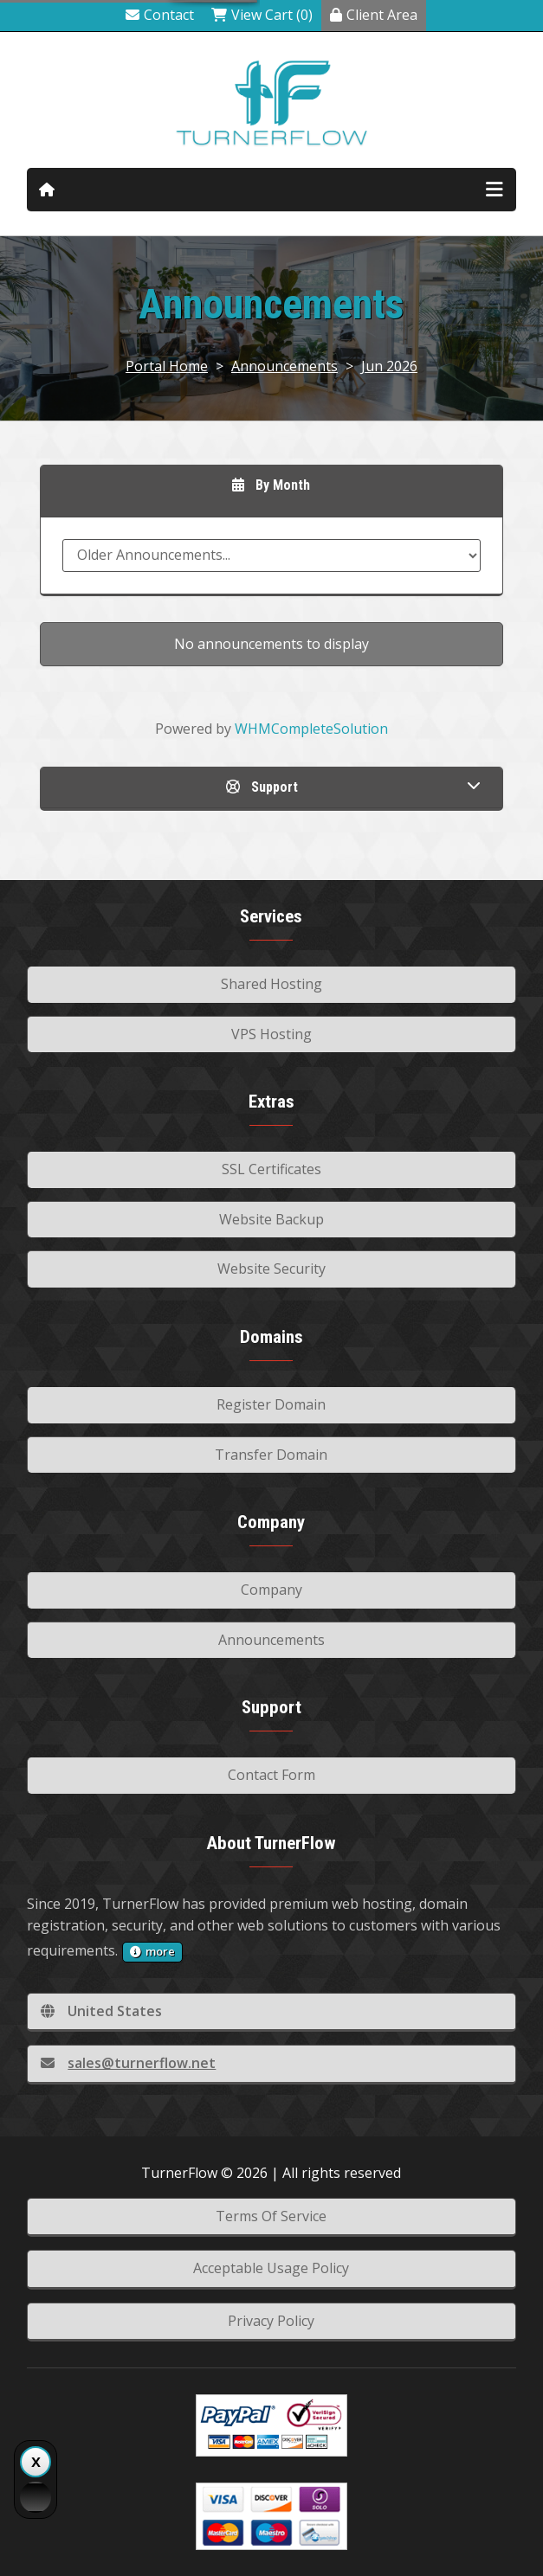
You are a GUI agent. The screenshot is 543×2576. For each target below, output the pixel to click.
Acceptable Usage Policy (271, 2267)
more (152, 1951)
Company (271, 1589)
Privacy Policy (271, 2320)
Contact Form (271, 1774)
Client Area (373, 14)
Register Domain (271, 1404)
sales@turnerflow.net (128, 2062)
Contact (160, 14)
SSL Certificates (271, 1169)
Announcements (284, 366)
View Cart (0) (262, 14)
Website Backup (271, 1219)
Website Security (271, 1268)
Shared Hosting (271, 983)
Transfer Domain (271, 1454)
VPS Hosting (271, 1034)
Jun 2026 (389, 366)
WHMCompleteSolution (311, 728)
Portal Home (167, 366)
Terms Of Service (271, 2216)
